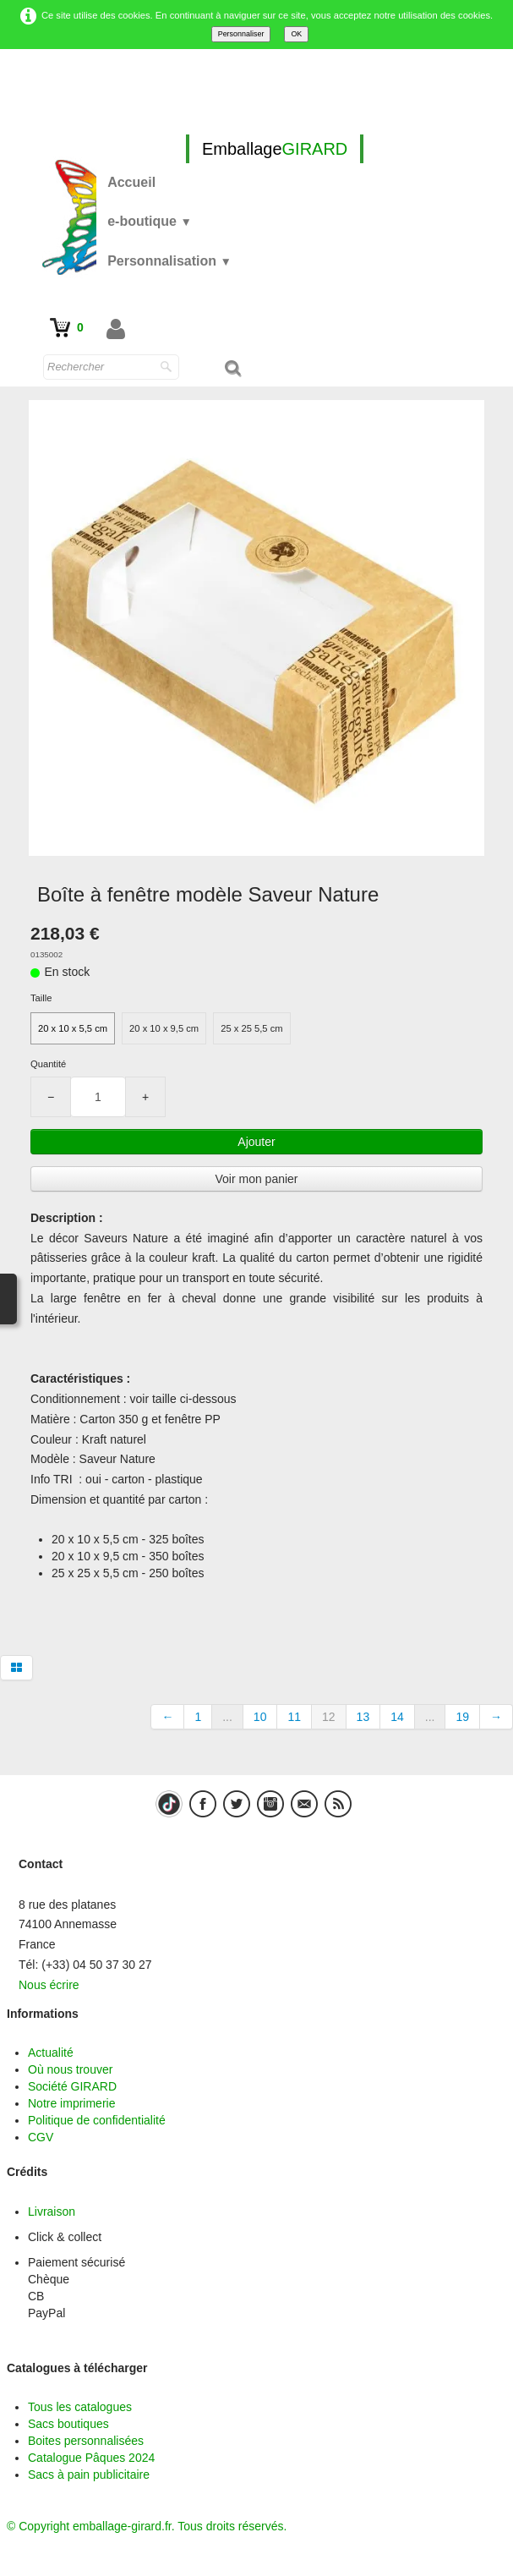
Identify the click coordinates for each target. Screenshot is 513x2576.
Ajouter (256, 1141)
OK (296, 34)
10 (260, 1717)
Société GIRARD (72, 2086)
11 (294, 1717)
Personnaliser (241, 34)
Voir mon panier (256, 1179)
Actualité (51, 2052)
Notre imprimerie (71, 2103)
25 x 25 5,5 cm (251, 1028)
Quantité (48, 1064)
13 (363, 1717)
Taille (41, 998)
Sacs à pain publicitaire (89, 2474)
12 (329, 1717)
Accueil (131, 182)
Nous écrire (49, 1985)
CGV (40, 2137)
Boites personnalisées (86, 2440)
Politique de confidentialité (97, 2120)
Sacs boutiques (68, 2424)
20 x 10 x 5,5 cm (72, 1028)
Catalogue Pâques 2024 (91, 2457)
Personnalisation (169, 261)
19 (462, 1717)
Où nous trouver (70, 2069)
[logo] (274, 148)
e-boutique (149, 221)
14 (397, 1717)
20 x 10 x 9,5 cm (164, 1028)
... (227, 1717)
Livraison (51, 2211)
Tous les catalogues (80, 2407)
